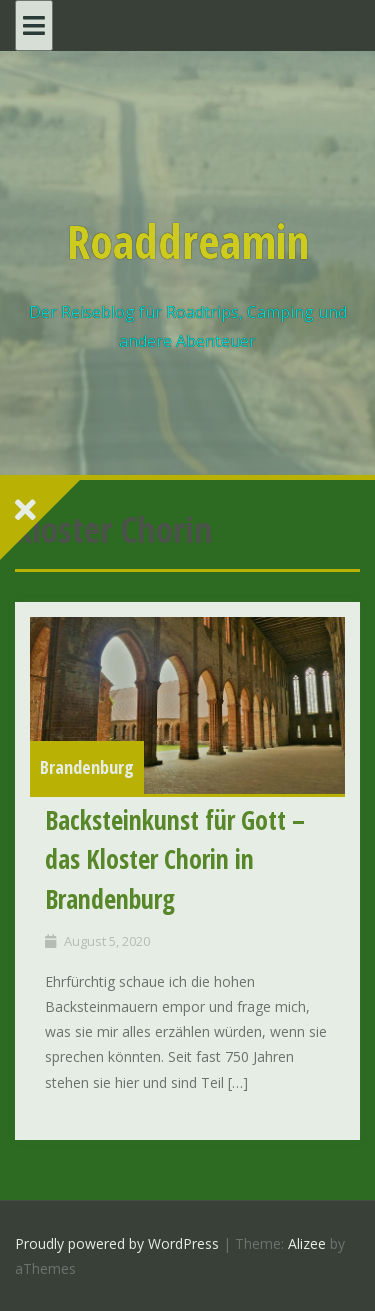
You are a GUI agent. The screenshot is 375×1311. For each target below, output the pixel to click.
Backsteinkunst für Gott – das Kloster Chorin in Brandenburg (175, 859)
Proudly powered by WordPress (117, 1243)
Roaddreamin (188, 241)
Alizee (307, 1243)
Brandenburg (87, 767)
